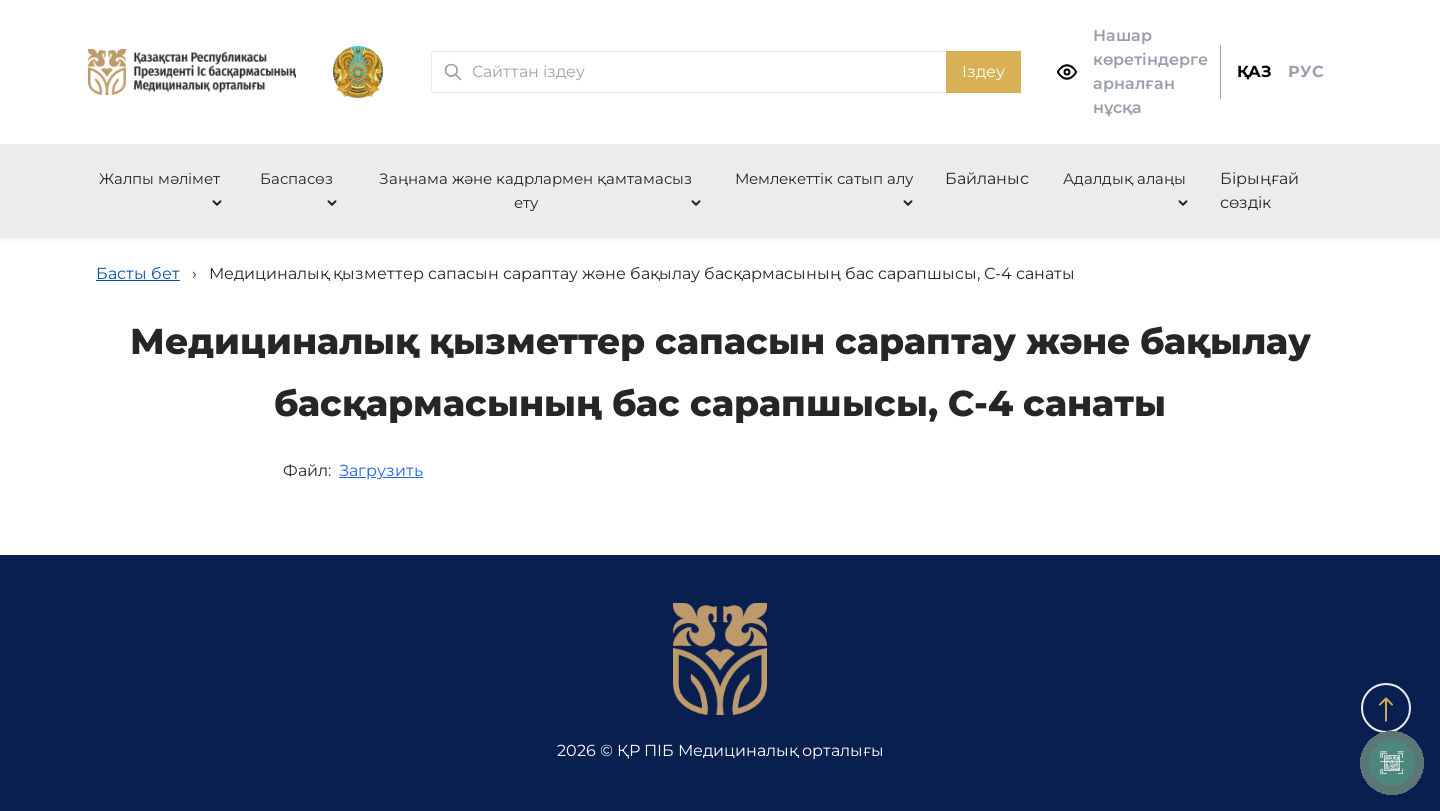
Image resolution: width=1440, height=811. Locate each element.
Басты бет (138, 273)
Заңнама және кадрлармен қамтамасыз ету (535, 190)
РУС (1306, 71)
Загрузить (381, 470)
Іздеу (983, 71)
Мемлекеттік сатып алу (824, 178)
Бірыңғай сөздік (1259, 190)
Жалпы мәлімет (159, 178)
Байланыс (987, 178)
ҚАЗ (1254, 71)
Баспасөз (296, 178)
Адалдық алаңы (1124, 178)
